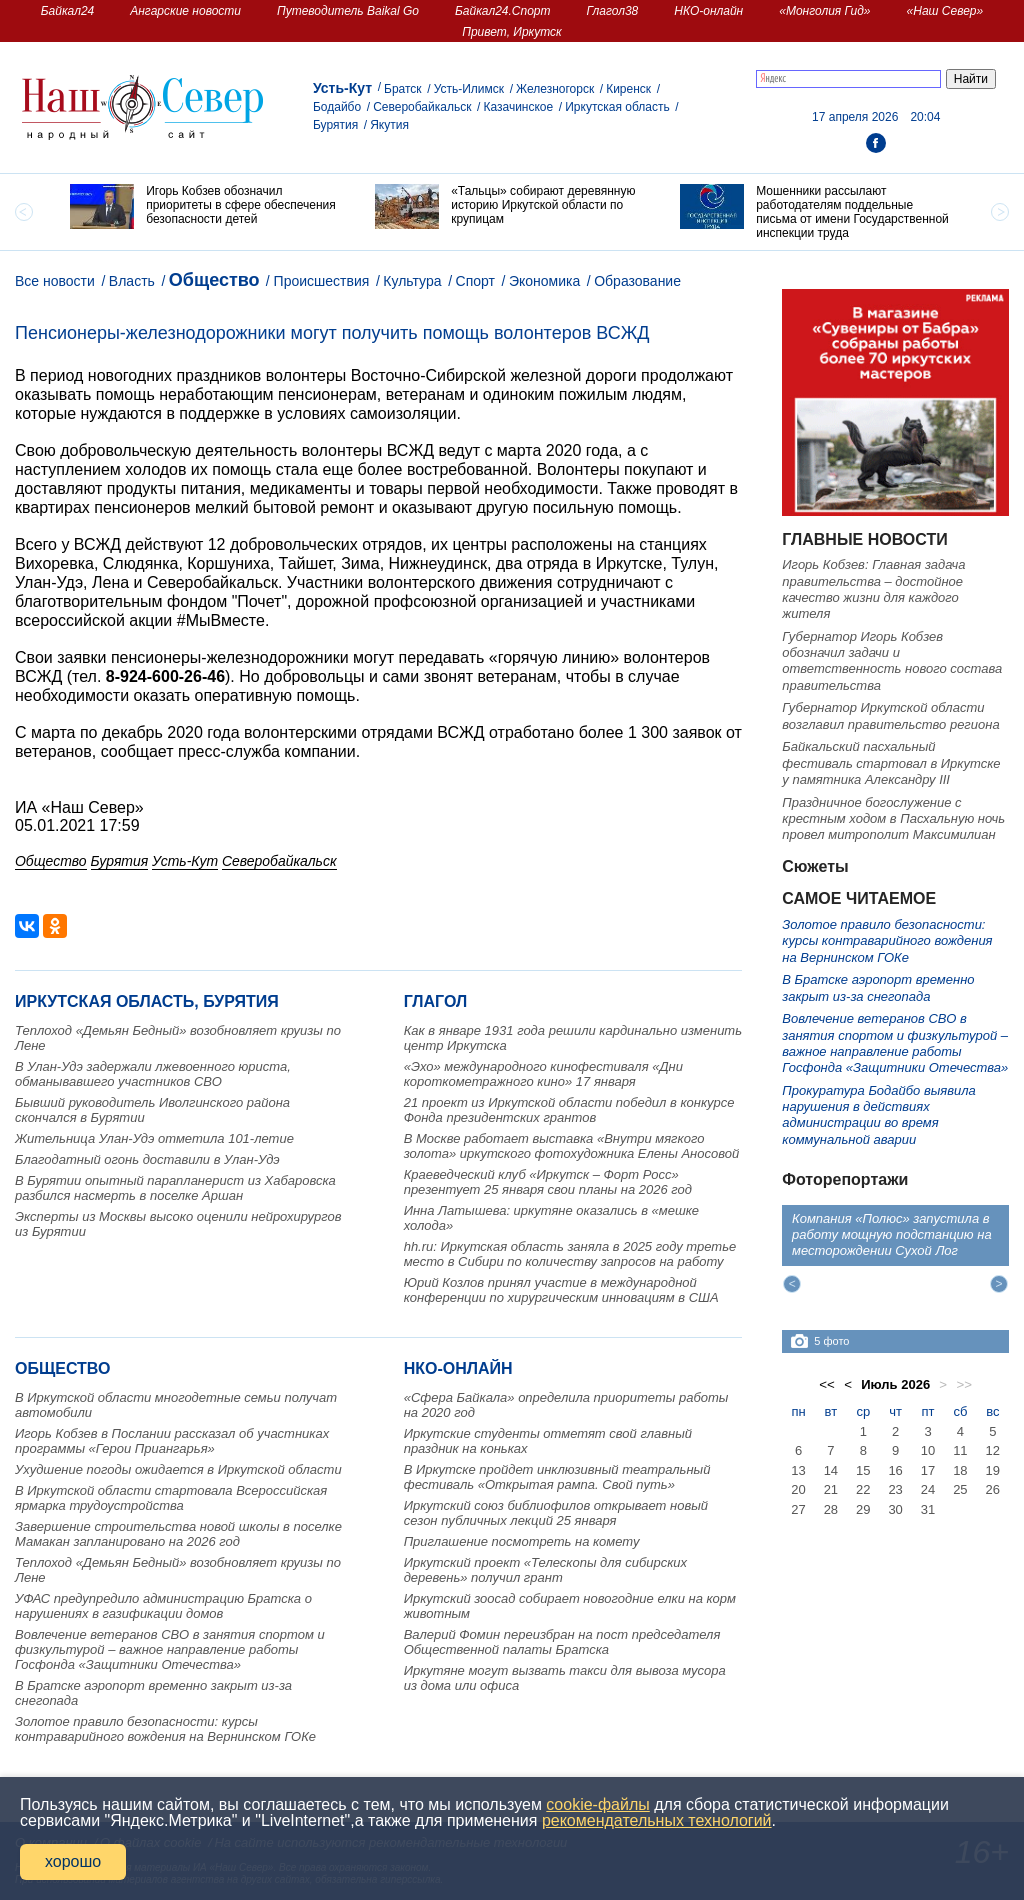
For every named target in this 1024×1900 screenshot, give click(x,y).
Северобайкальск (422, 107)
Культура (412, 281)
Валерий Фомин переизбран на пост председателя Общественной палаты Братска (562, 1642)
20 (798, 1489)
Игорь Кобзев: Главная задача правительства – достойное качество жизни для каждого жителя (873, 589)
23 (895, 1489)
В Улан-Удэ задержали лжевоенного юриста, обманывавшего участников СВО (153, 1074)
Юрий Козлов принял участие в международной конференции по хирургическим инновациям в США (561, 1290)
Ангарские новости (185, 11)
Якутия (389, 125)
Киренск (628, 89)
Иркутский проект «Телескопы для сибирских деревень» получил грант (545, 1570)
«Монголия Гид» (824, 11)
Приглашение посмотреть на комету (522, 1541)
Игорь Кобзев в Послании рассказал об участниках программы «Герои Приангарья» (172, 1441)
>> (964, 1384)
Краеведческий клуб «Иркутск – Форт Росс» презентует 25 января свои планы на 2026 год (548, 1182)
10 (928, 1450)
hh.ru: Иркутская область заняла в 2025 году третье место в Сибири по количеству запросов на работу (570, 1254)
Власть (132, 281)
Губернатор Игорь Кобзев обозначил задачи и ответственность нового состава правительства (892, 661)
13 (798, 1470)
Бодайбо (337, 107)
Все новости (55, 281)
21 (831, 1489)
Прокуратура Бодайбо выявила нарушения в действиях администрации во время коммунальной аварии (878, 1115)
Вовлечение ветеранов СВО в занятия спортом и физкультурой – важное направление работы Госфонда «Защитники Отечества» (170, 1649)
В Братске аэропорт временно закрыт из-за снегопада (878, 987)
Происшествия (322, 281)
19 (993, 1470)
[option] (207, 206)
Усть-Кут (342, 88)
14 (831, 1470)
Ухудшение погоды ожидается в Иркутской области (178, 1469)
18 (960, 1470)
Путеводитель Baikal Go (348, 11)
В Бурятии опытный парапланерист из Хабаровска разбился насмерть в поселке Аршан (175, 1188)
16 (895, 1470)
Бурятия (335, 125)
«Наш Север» (945, 11)
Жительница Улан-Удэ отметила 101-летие (154, 1138)
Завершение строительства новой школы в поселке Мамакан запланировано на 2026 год (178, 1534)
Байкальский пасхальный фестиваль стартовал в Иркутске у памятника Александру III (891, 763)
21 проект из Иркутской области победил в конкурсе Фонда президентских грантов (569, 1110)
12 (993, 1450)
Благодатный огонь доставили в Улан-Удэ (147, 1159)
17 (928, 1470)
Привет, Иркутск (512, 32)
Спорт (475, 281)
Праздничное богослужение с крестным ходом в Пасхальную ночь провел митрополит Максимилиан (893, 819)
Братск (403, 89)
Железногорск (555, 89)
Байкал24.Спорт (503, 11)
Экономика (544, 281)
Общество (214, 280)
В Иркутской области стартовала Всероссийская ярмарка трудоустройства (171, 1498)
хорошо (73, 1861)
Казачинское (518, 107)
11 (960, 1450)
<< (827, 1384)
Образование (637, 281)
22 (863, 1489)
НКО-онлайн (708, 11)
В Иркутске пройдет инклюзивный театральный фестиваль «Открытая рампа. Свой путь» (557, 1477)
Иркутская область (617, 107)
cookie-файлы (597, 1804)
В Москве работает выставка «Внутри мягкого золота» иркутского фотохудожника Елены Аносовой (572, 1146)
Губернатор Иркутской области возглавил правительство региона (890, 715)
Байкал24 (67, 11)
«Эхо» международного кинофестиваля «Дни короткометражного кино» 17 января (543, 1074)
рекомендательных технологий (657, 1820)
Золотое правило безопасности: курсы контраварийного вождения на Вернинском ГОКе (165, 1729)
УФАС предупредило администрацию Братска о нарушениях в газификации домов (163, 1606)
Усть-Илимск (469, 89)
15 (863, 1470)
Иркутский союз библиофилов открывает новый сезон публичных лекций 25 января (556, 1513)
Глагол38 (613, 11)
